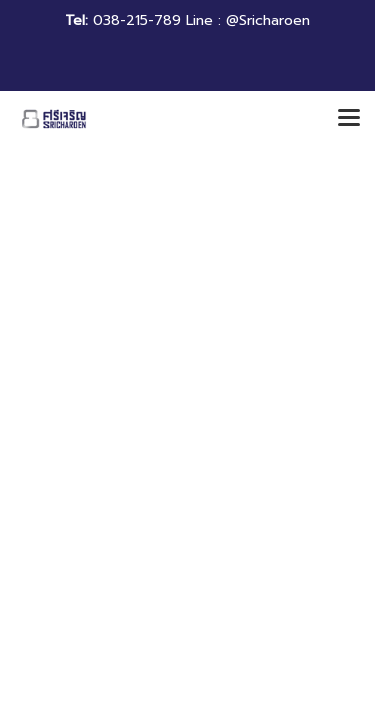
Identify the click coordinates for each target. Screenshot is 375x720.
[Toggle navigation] (349, 119)
